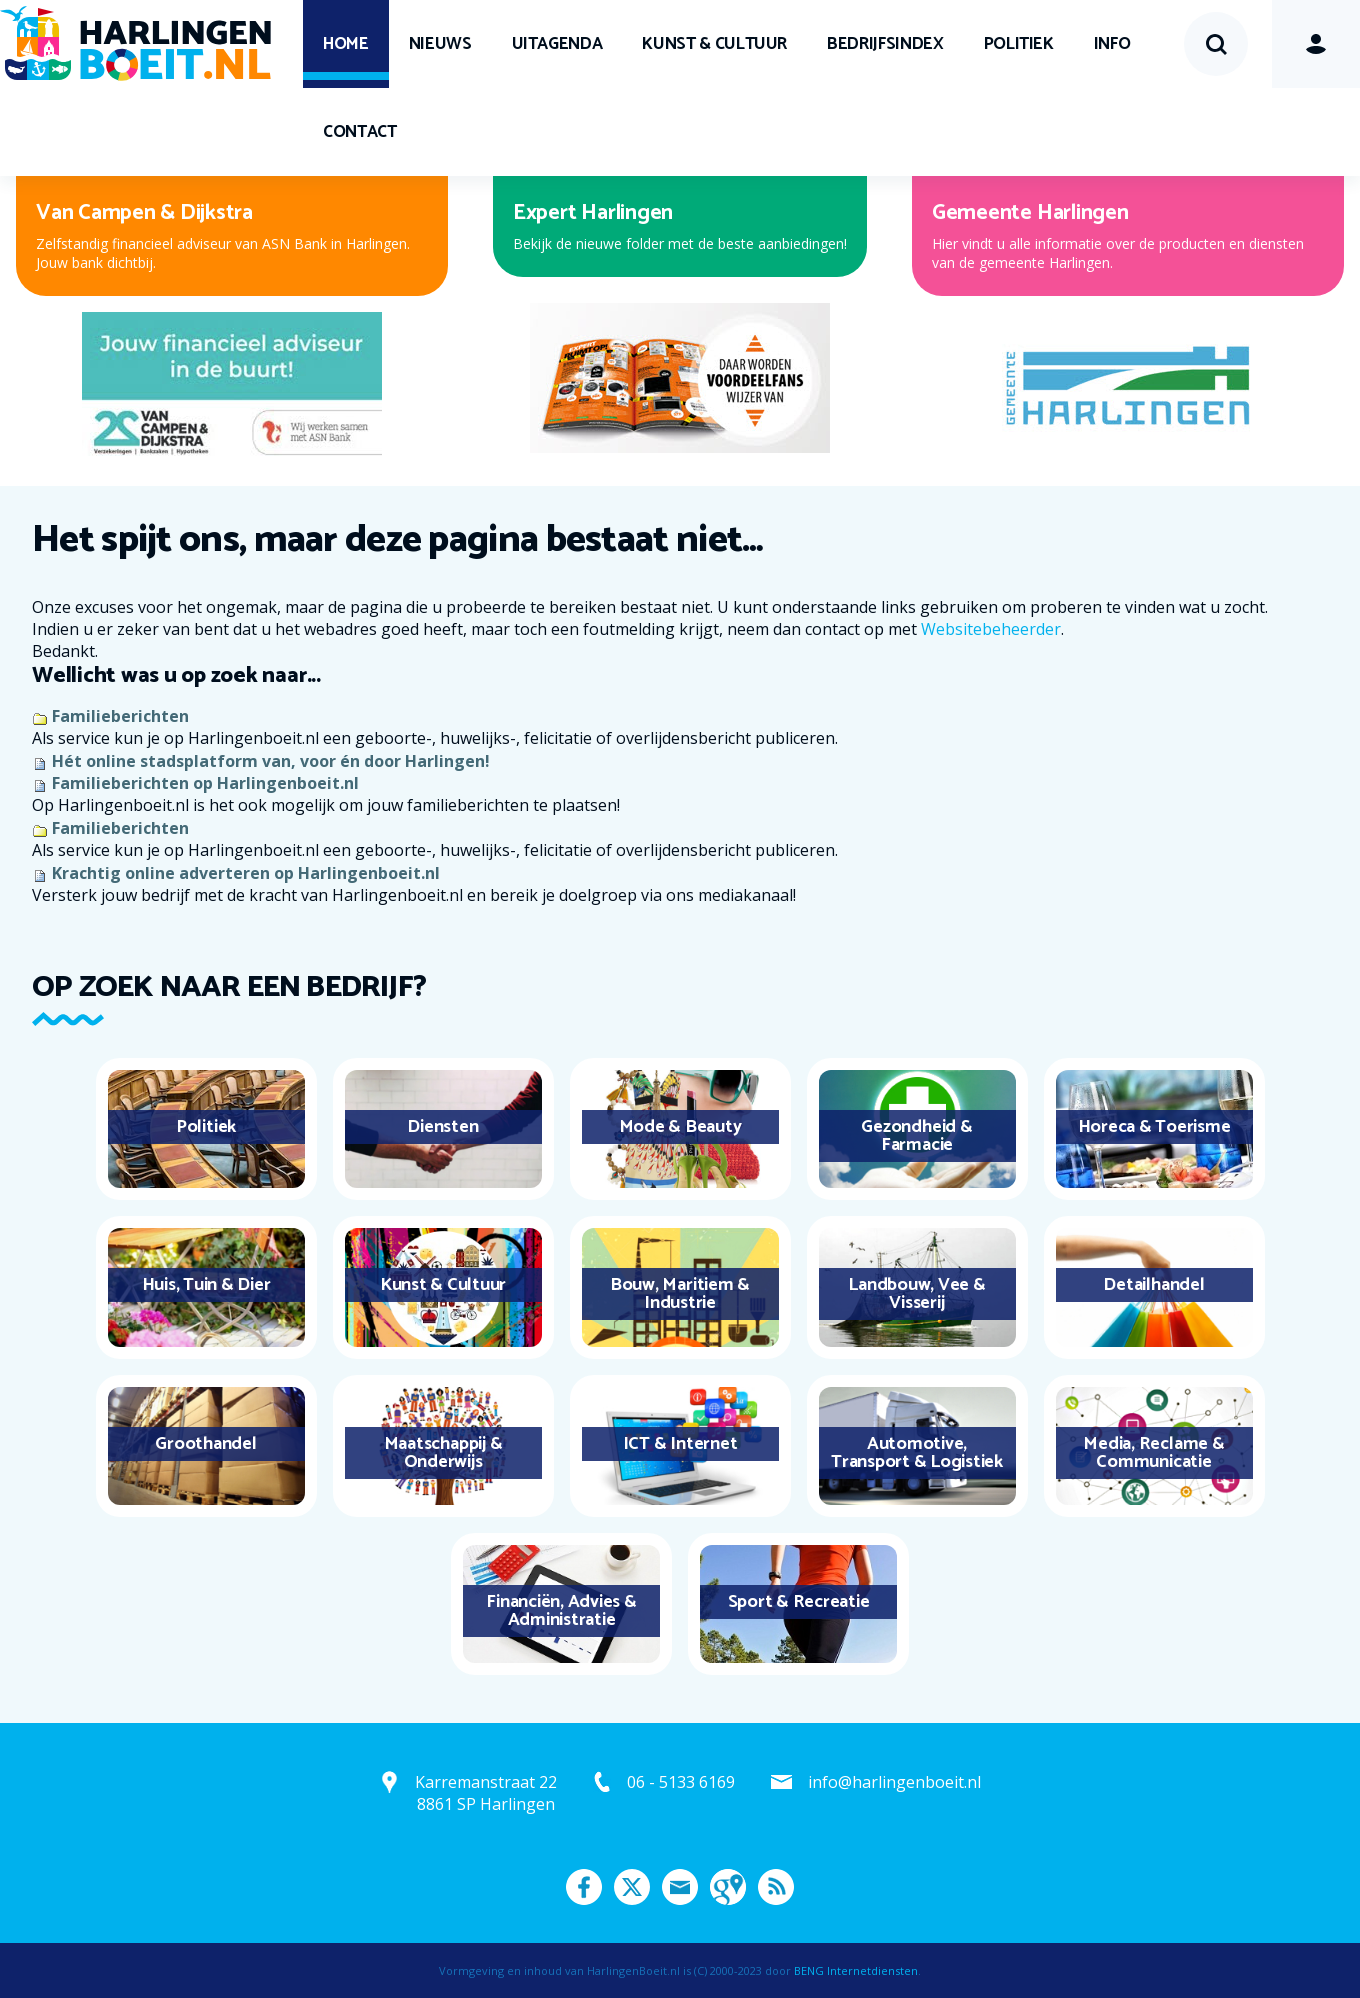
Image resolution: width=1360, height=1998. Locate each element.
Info (1112, 44)
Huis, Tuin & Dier (206, 1285)
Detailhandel (1153, 1285)
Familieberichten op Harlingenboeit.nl (205, 783)
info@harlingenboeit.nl (894, 1782)
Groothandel (205, 1444)
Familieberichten (120, 716)
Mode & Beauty (680, 1127)
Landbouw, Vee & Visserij (916, 1294)
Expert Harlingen (593, 213)
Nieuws (440, 44)
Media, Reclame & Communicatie (1153, 1453)
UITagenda (557, 44)
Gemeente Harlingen (1030, 213)
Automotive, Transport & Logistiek (917, 1453)
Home (346, 44)
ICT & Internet (680, 1444)
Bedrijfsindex (885, 44)
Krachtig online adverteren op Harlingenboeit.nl (246, 873)
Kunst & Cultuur (714, 44)
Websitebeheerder (991, 629)
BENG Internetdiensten (856, 1970)
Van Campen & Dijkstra (144, 213)
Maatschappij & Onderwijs (443, 1453)
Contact (360, 132)
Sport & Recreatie (799, 1602)
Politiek (1019, 44)
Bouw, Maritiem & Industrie (680, 1294)
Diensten (442, 1127)
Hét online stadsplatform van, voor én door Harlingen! (271, 761)
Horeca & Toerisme (1154, 1127)
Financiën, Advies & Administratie (561, 1611)
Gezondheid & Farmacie (916, 1136)
